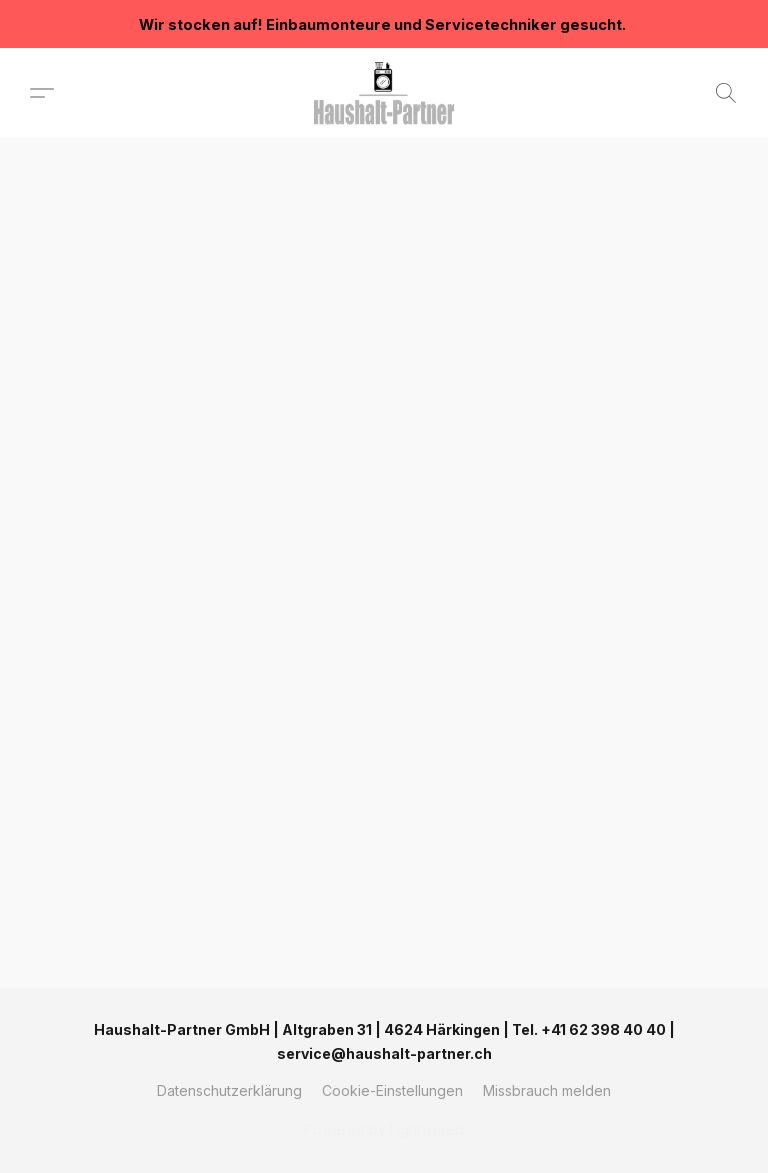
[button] (384, 93)
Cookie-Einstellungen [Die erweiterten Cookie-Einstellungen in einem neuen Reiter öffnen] (392, 1090)
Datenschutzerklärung (229, 1090)
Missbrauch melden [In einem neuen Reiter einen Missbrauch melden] (547, 1090)
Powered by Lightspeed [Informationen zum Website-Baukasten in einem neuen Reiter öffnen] (384, 1129)
